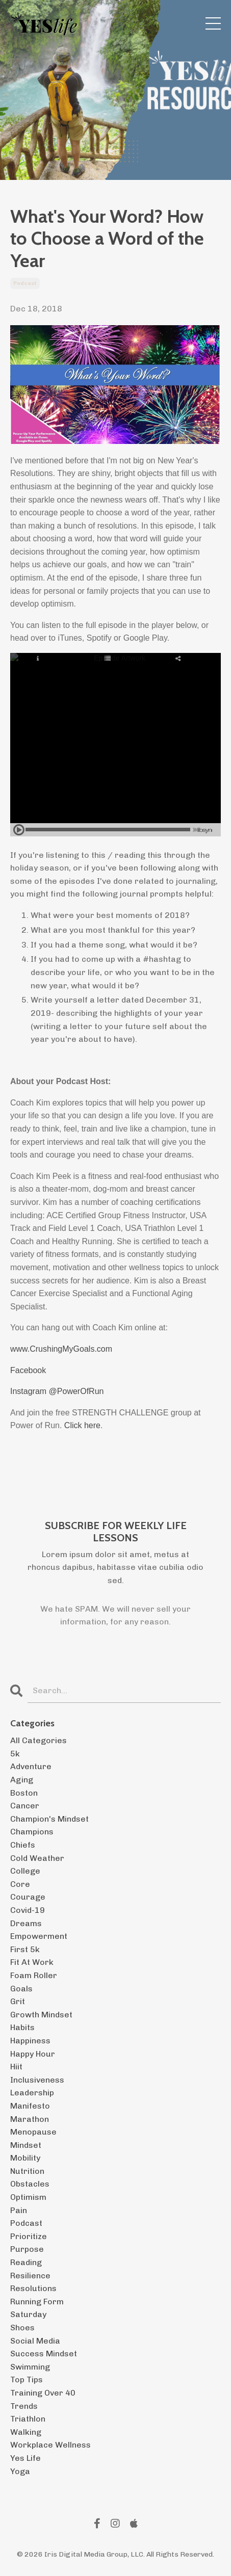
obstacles (29, 2184)
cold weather (37, 1858)
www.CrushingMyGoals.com (61, 1349)
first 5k (25, 1949)
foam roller (33, 1975)
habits (22, 2027)
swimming (30, 2367)
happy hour (32, 2054)
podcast (25, 283)
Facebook (28, 1370)
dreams (26, 1923)
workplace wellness (50, 2445)
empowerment (38, 1936)
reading (26, 2262)
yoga (20, 2471)
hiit (16, 2066)
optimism (28, 2197)
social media (35, 2341)
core (20, 1884)
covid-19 (27, 1910)
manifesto (30, 2106)
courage (27, 1897)
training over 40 (42, 2393)
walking (25, 2432)
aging (21, 1779)
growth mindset (41, 2014)
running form (37, 2301)
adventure (31, 1766)
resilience (30, 2275)
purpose (27, 2249)
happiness (30, 2040)
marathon (29, 2119)
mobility (25, 2158)
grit (17, 2001)
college (25, 1871)
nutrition (27, 2171)
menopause (33, 2132)
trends (24, 2406)
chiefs (22, 1845)
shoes (22, 2327)
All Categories (38, 1740)
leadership (32, 2092)
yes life (25, 2458)
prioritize (28, 2236)
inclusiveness (37, 2080)
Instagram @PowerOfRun (57, 1391)
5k (15, 1753)
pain (18, 2210)
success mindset (43, 2353)
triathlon (27, 2419)
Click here (82, 1425)
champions (32, 1831)
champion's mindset (49, 1819)
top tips (26, 2379)
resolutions (33, 2288)
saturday (28, 2314)
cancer (24, 1805)
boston (24, 1793)
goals (21, 1988)
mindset (25, 2145)
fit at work (32, 1962)
